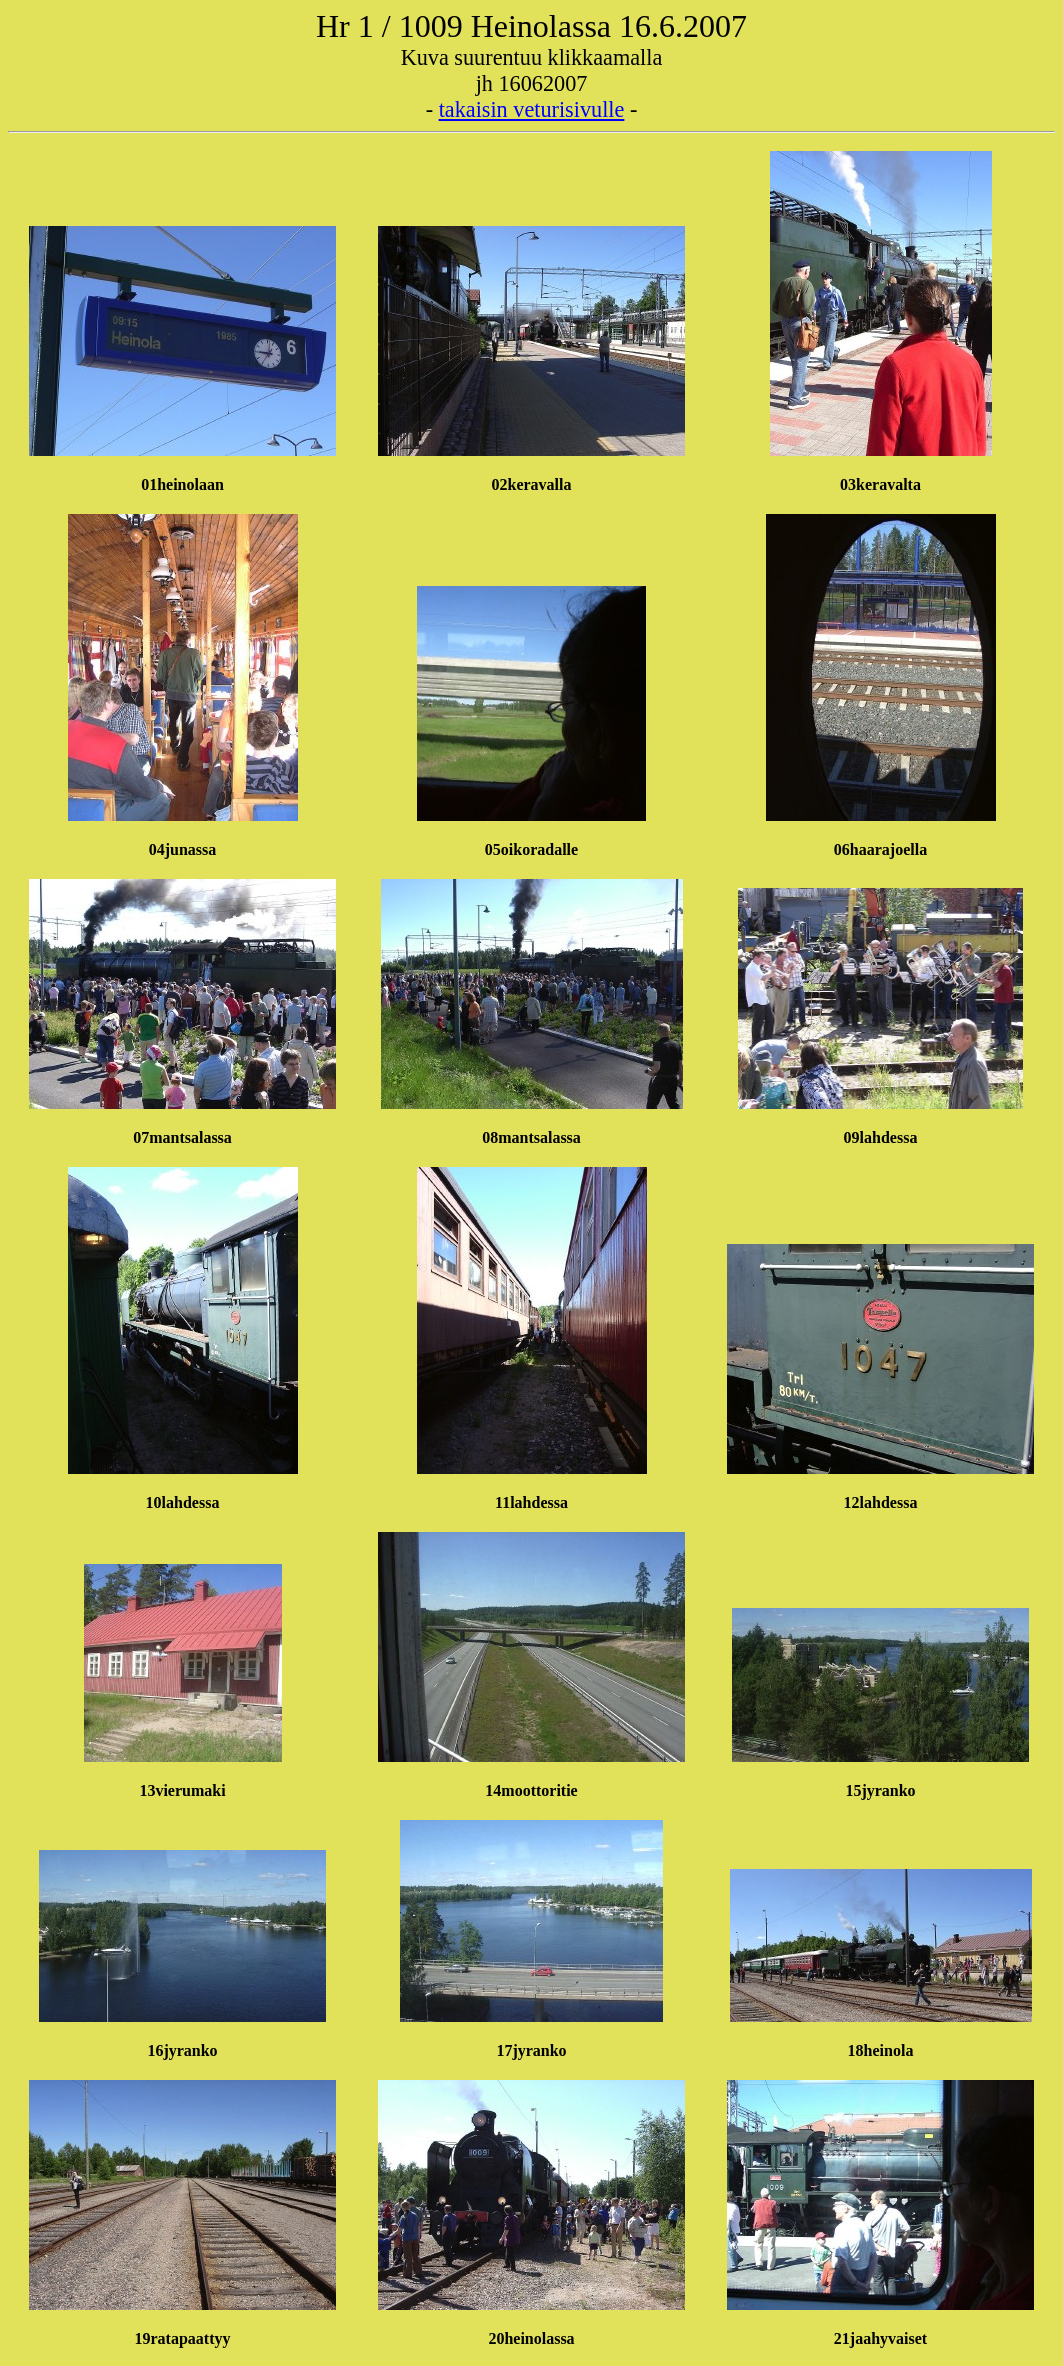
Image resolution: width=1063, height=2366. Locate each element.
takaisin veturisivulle (532, 109)
